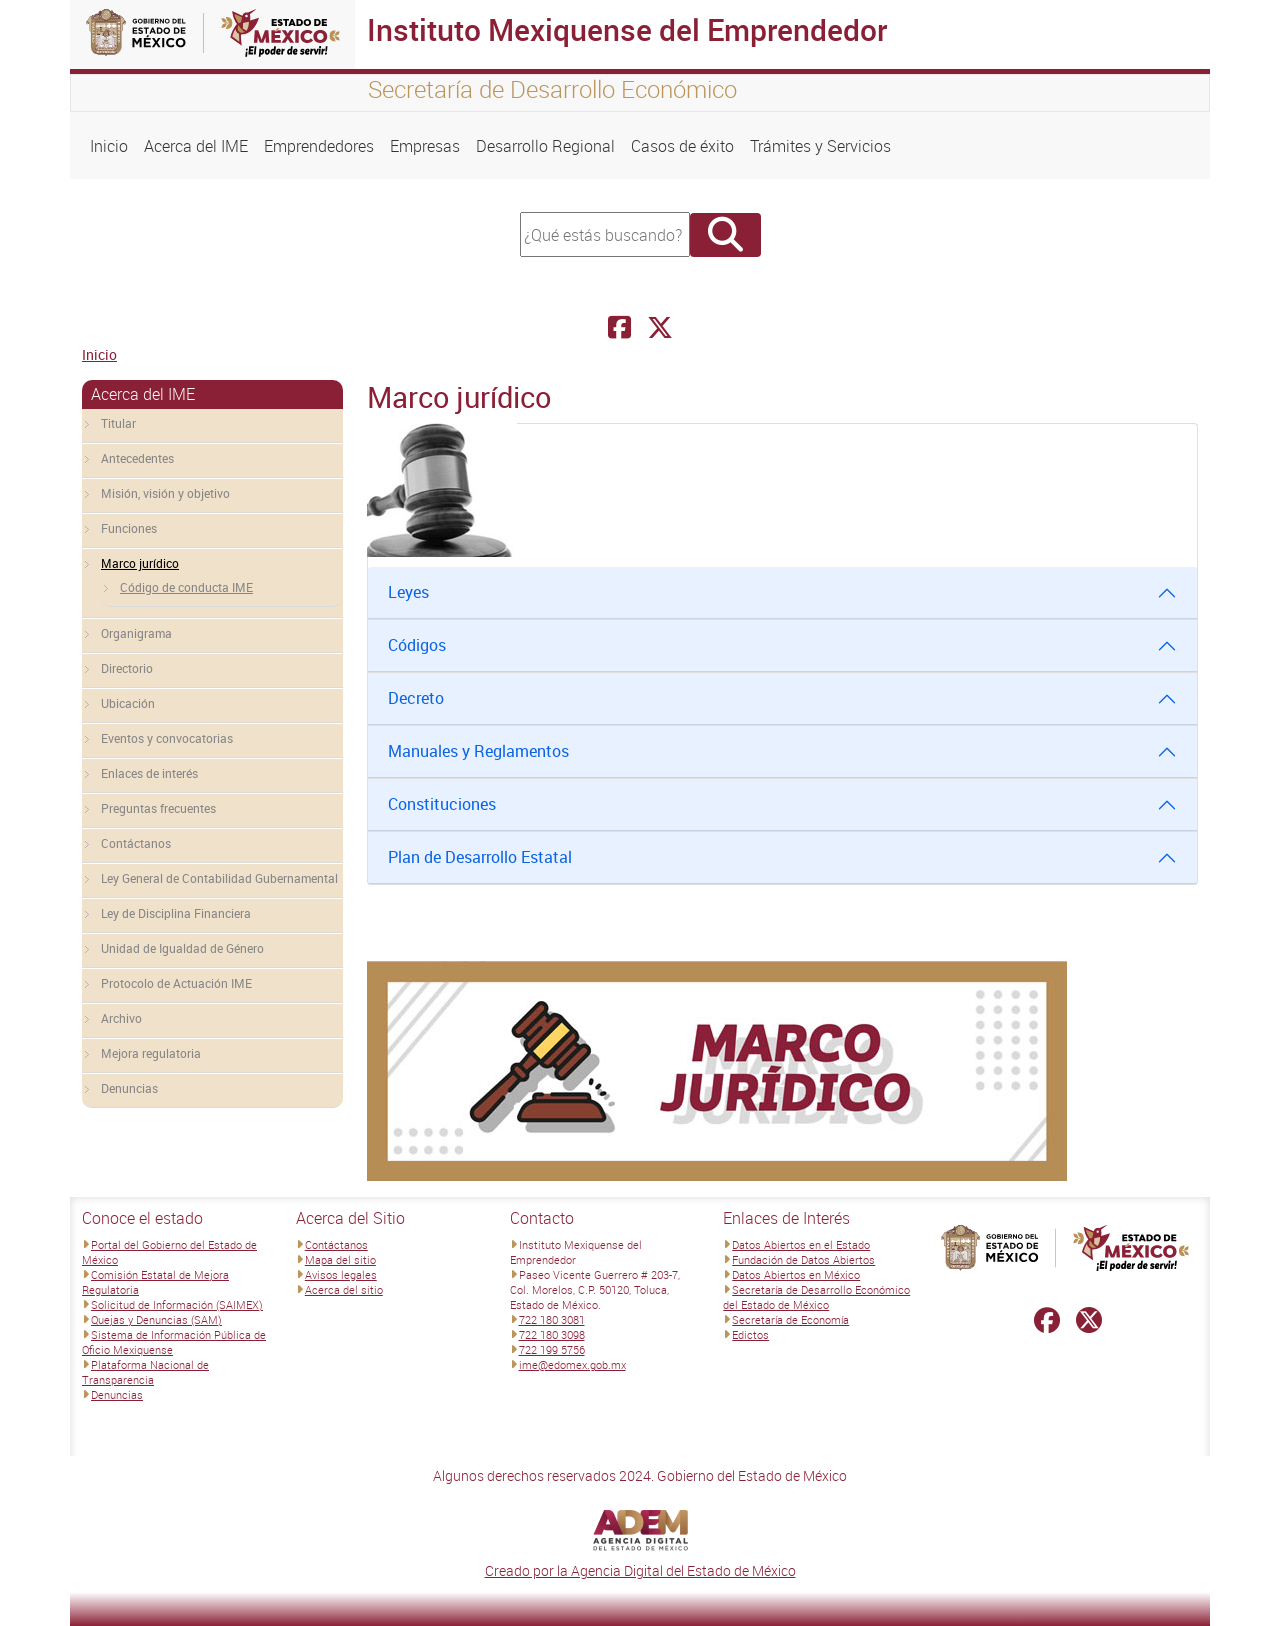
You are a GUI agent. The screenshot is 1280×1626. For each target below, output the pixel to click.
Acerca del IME (196, 146)
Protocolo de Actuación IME (176, 983)
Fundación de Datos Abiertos (803, 1259)
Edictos (750, 1334)
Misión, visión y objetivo (165, 493)
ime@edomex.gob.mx (572, 1364)
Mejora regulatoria (151, 1053)
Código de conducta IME (186, 587)
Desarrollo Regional (545, 146)
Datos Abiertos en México (796, 1274)
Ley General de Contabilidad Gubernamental (219, 878)
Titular (118, 423)
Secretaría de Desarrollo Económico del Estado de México (816, 1297)
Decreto (416, 698)
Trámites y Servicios (820, 146)
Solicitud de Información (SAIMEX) (177, 1304)
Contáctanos (136, 843)
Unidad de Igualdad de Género (182, 948)
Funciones (129, 528)
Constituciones (442, 804)
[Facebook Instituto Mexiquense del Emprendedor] (619, 327)
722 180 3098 (552, 1334)
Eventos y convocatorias (167, 738)
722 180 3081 (552, 1319)
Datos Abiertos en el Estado (801, 1244)
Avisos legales (341, 1274)
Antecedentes (137, 458)
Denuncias (129, 1088)
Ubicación (128, 703)
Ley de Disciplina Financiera (176, 913)
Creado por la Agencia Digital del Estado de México (640, 1570)
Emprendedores (319, 146)
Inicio (109, 146)
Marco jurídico (140, 563)
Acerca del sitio (344, 1289)
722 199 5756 (552, 1349)
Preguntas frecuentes (158, 808)
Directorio (127, 668)
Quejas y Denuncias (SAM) (156, 1319)
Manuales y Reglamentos (478, 751)
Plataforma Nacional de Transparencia (145, 1372)
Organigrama (136, 633)
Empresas (425, 146)
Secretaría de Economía (790, 1319)
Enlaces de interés (149, 773)
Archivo (121, 1018)
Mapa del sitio (340, 1259)
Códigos (417, 645)
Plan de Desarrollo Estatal (480, 857)
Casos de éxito (682, 146)
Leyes (408, 592)
